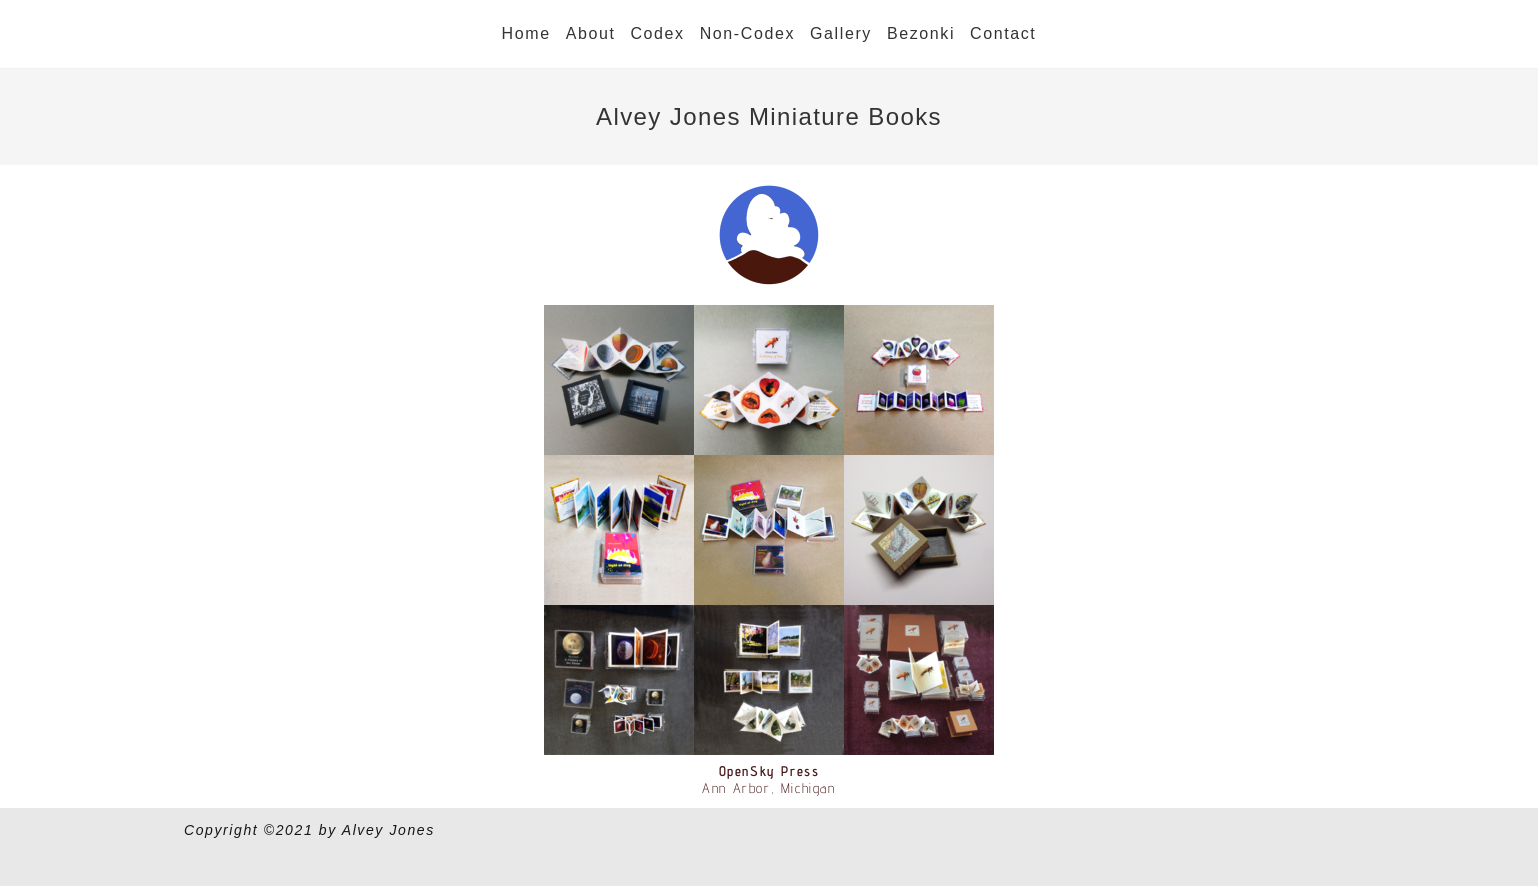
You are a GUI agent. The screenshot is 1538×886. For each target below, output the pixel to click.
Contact (1003, 34)
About (591, 34)
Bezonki (921, 34)
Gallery (841, 34)
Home (526, 34)
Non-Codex (747, 34)
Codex (657, 34)
